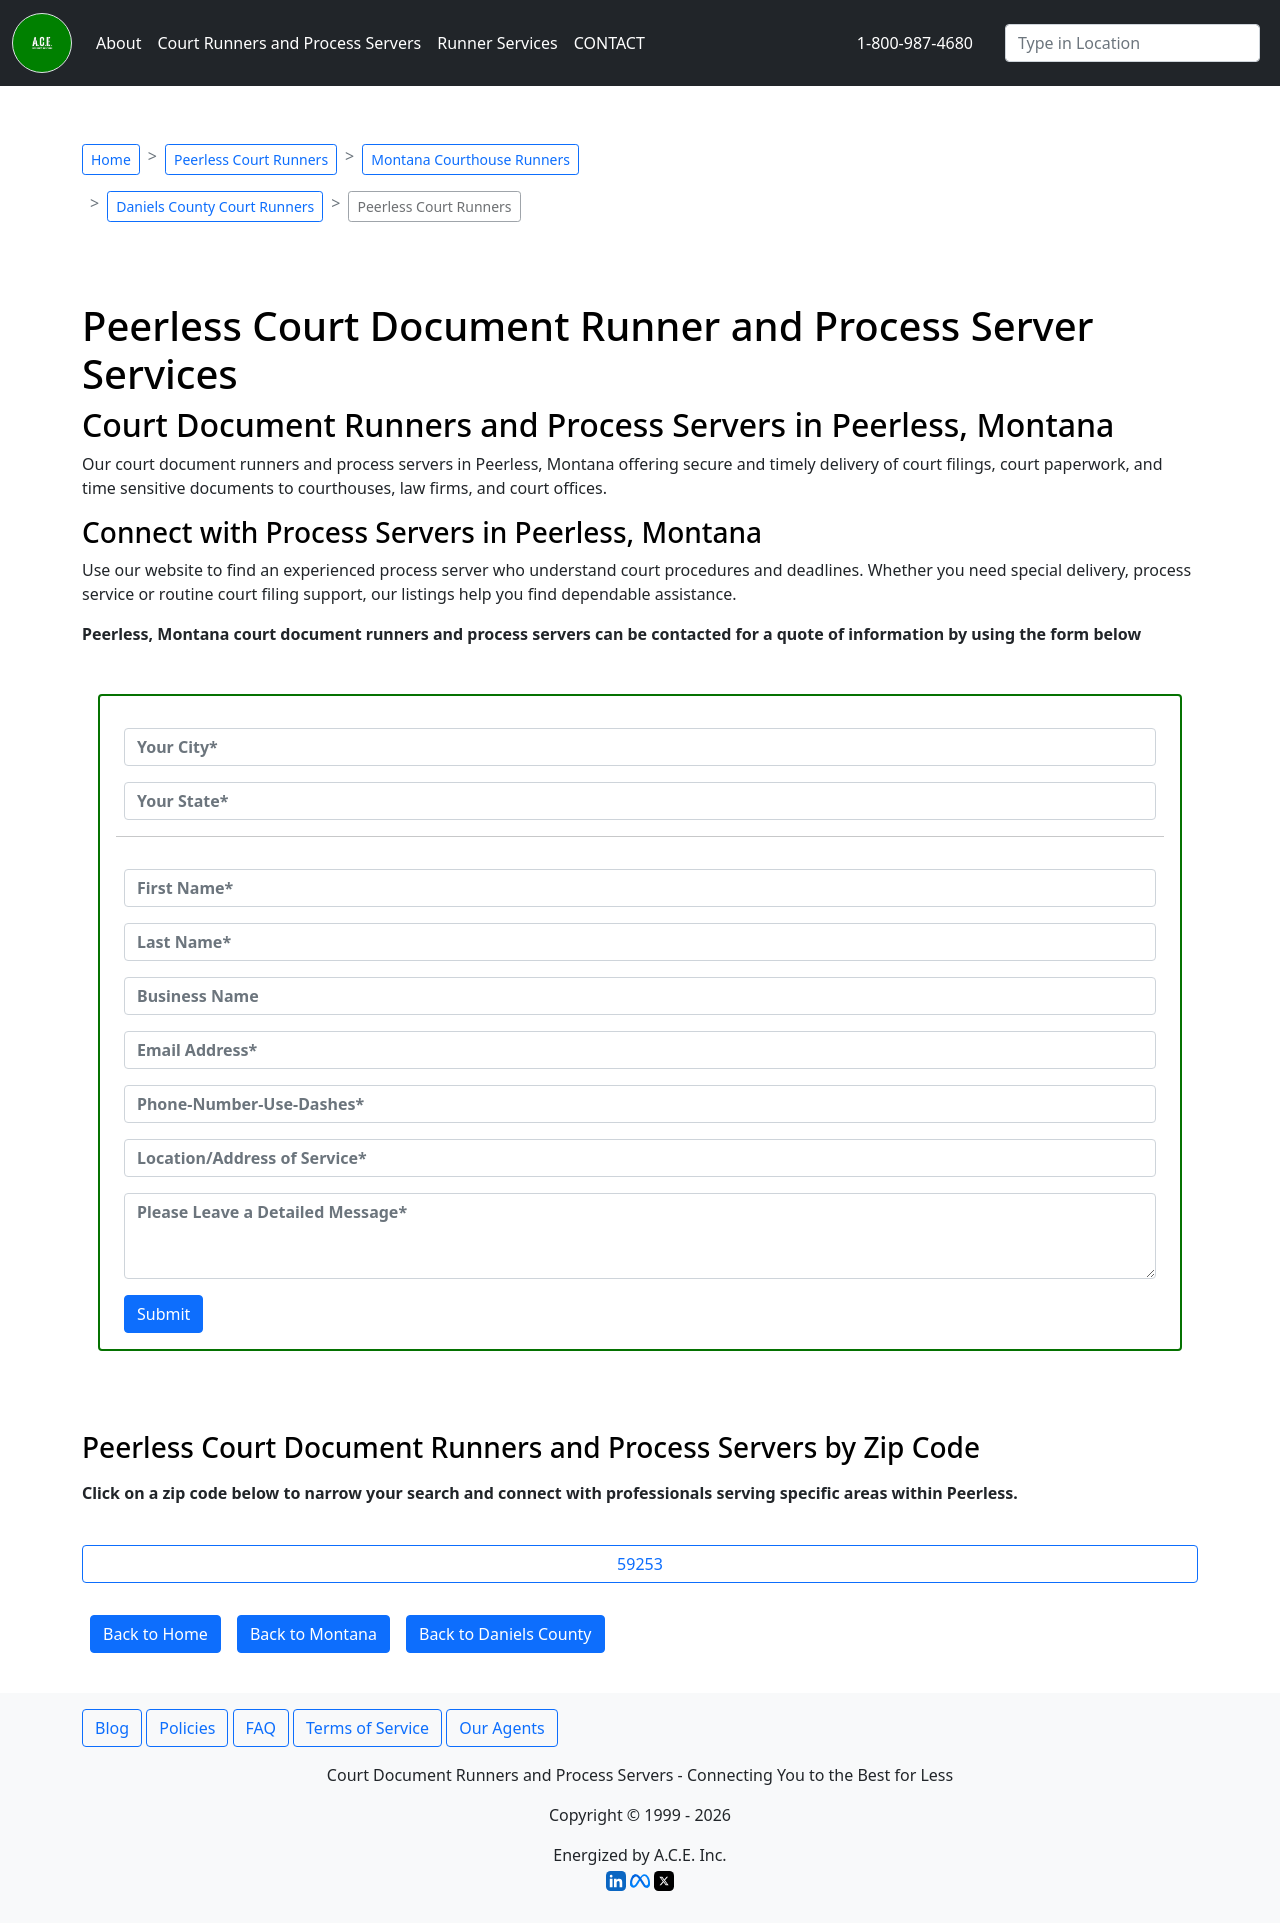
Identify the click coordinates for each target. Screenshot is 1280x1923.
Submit (163, 1314)
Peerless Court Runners (251, 159)
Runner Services (497, 43)
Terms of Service (367, 1728)
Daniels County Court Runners (215, 206)
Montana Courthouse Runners (470, 159)
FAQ (261, 1728)
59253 (640, 1564)
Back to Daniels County (505, 1634)
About (118, 43)
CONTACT (609, 43)
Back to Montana (313, 1634)
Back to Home (155, 1634)
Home (111, 159)
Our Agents (502, 1728)
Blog (112, 1728)
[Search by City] (1132, 43)
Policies (187, 1728)
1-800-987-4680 (915, 43)
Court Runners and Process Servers (289, 43)
